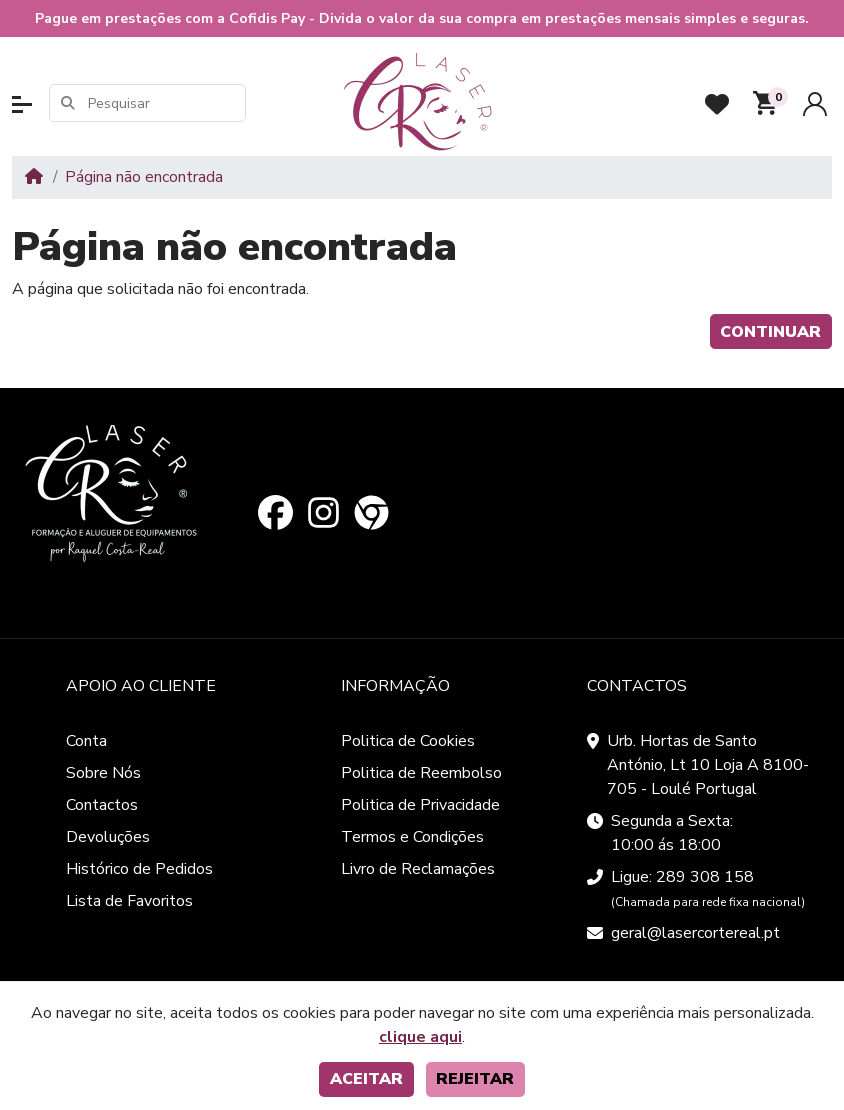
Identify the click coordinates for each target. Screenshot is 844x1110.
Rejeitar (475, 1079)
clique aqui (420, 1037)
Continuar (770, 332)
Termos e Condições (412, 837)
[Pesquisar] (165, 104)
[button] (22, 104)
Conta (86, 741)
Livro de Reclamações (418, 869)
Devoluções (108, 837)
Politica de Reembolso (421, 773)
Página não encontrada (144, 177)
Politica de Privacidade (420, 805)
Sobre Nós (103, 773)
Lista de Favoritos (129, 901)
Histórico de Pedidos (139, 869)
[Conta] (815, 104)
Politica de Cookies (408, 741)
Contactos (102, 805)
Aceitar (366, 1079)
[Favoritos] (717, 104)
